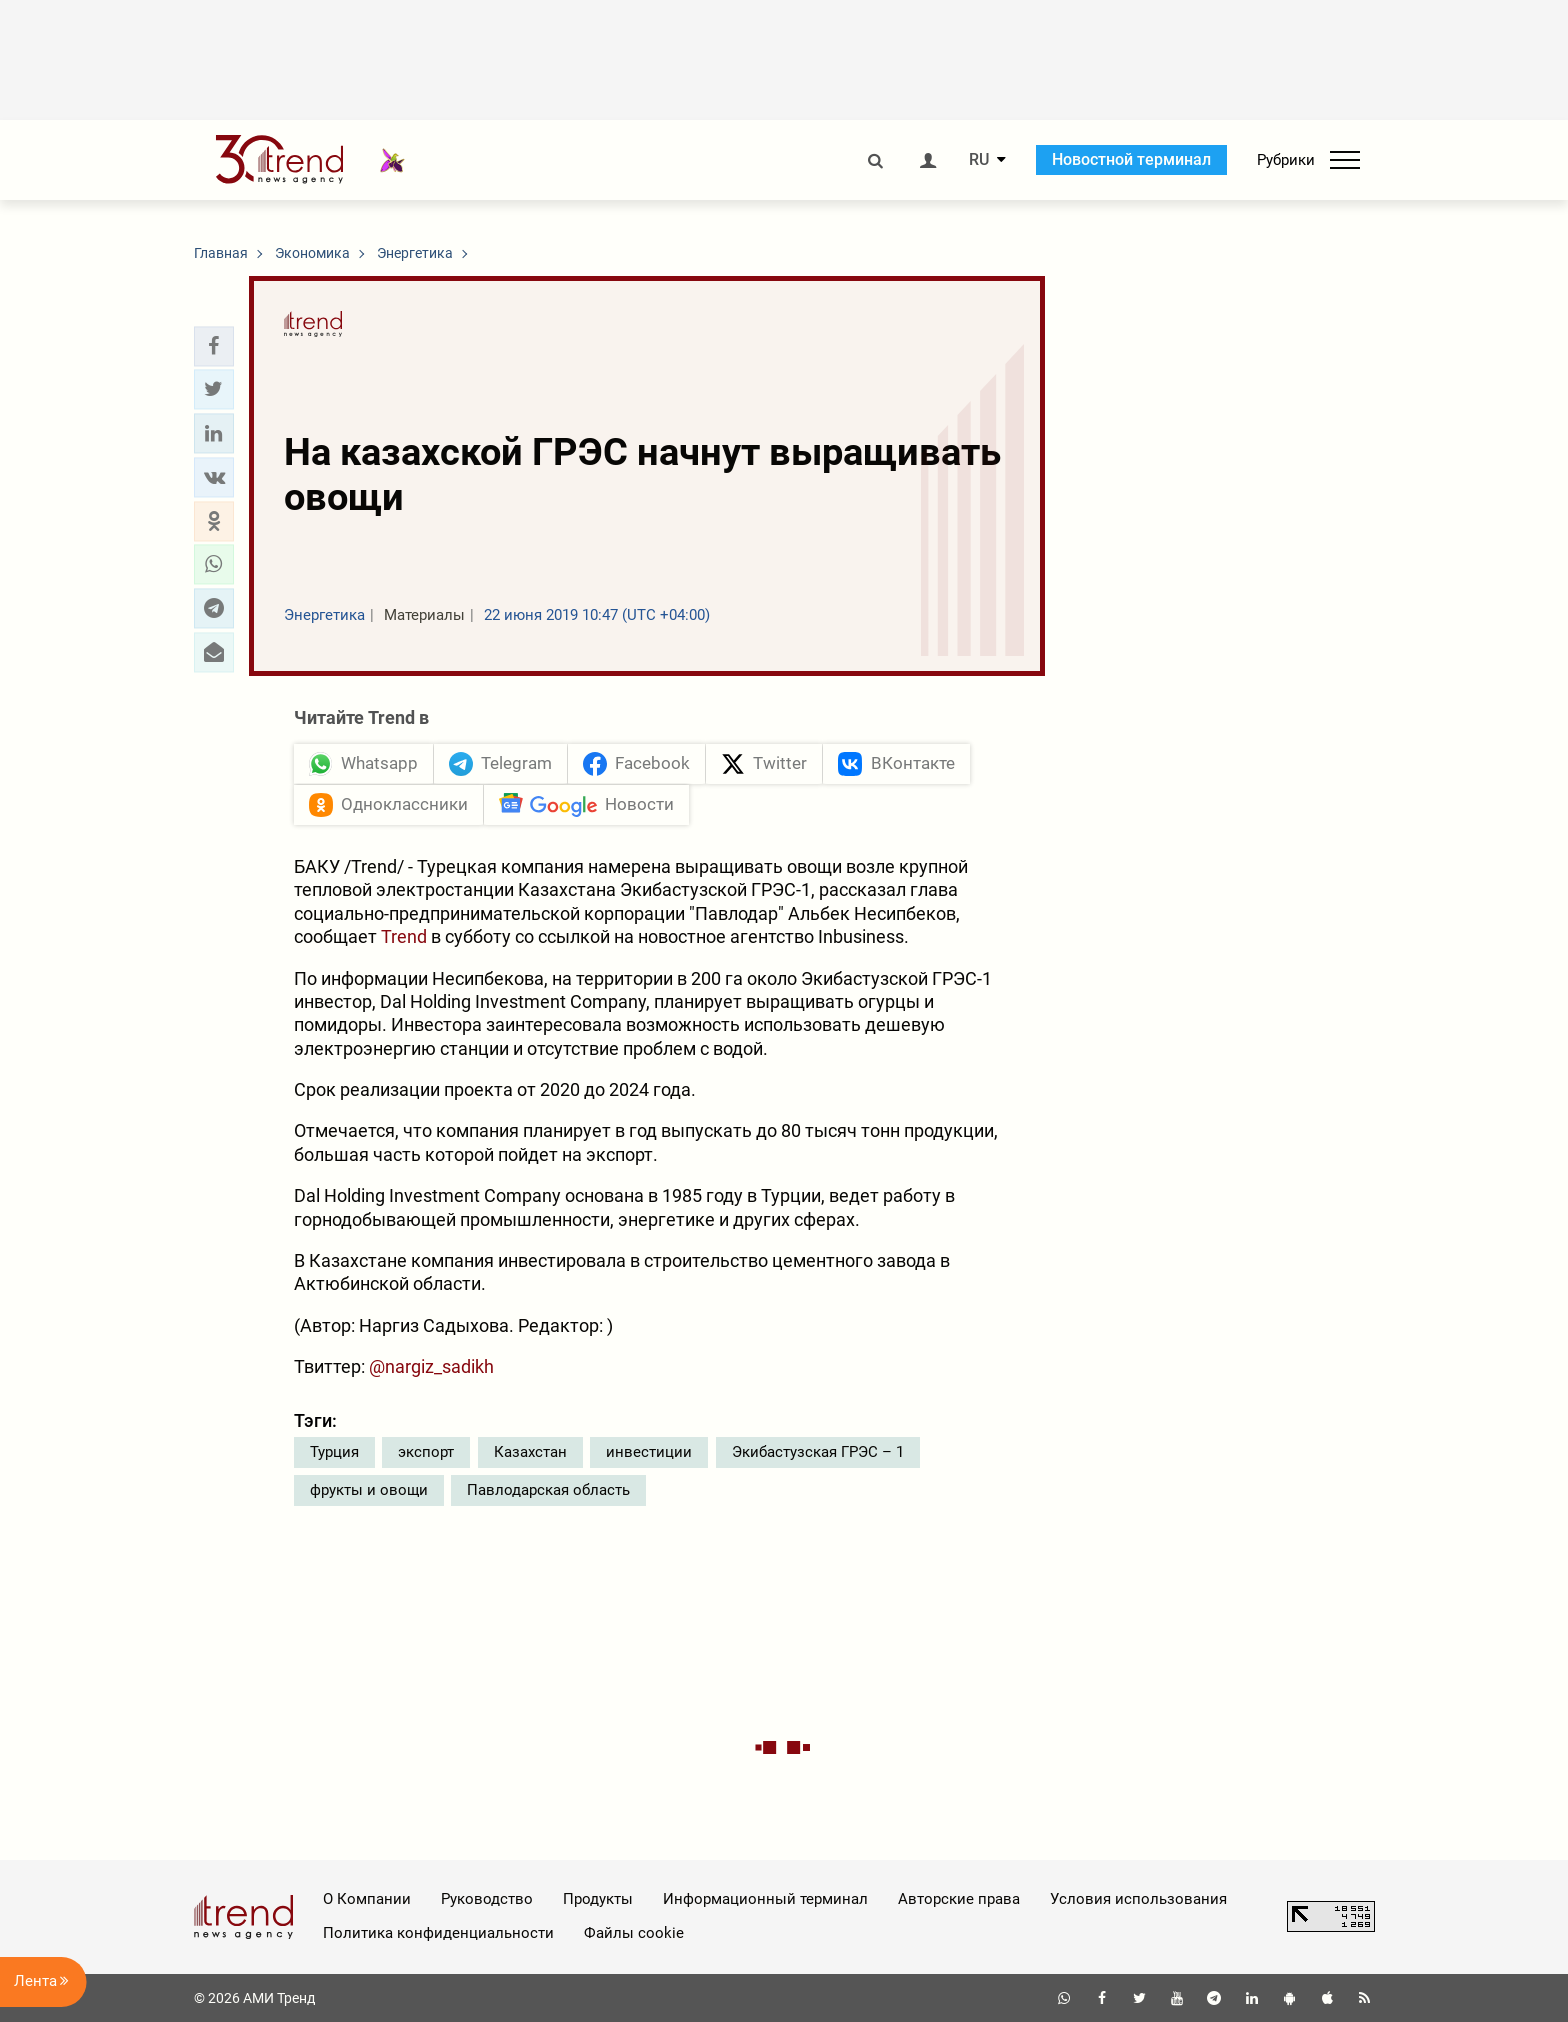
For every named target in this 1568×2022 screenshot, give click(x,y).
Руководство (487, 1899)
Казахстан (530, 1452)
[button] (214, 346)
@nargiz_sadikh (431, 1366)
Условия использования (1138, 1899)
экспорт (426, 1452)
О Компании (367, 1899)
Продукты (598, 1899)
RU (979, 160)
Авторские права (959, 1899)
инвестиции (649, 1452)
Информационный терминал (765, 1899)
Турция (334, 1452)
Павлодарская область (548, 1490)
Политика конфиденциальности (438, 1933)
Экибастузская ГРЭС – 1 (818, 1452)
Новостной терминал (1131, 159)
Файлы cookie (634, 1933)
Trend (406, 936)
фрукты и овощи (369, 1490)
